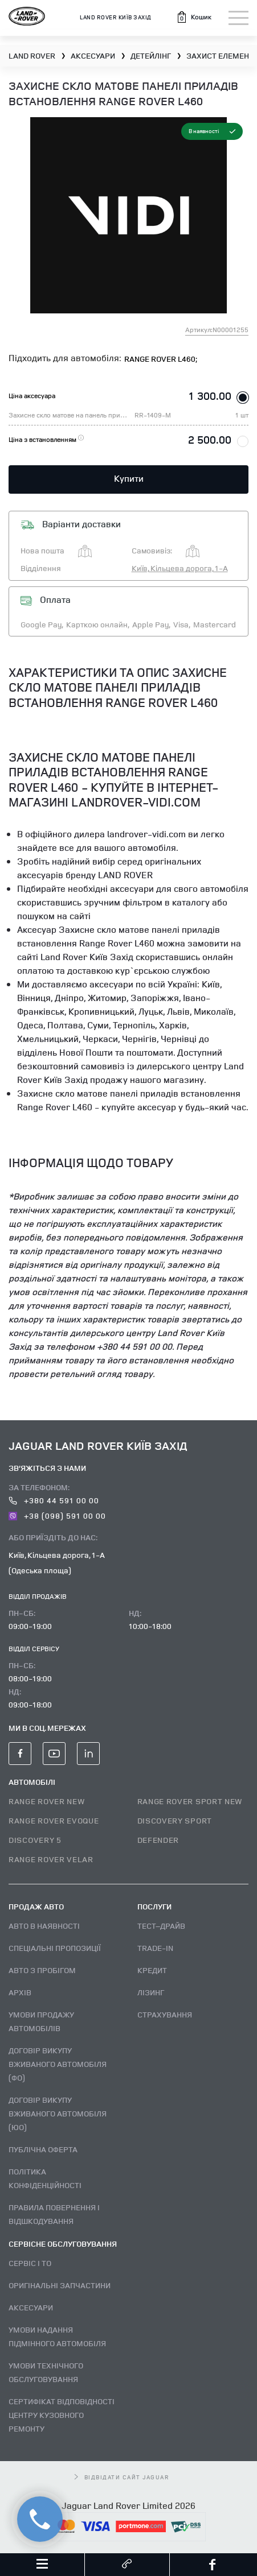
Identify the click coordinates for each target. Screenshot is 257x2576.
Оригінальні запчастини (60, 2285)
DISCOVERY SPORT (175, 1820)
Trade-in (155, 1947)
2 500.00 (209, 439)
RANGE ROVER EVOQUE (54, 1820)
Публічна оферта (43, 2149)
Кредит (152, 1970)
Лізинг (150, 1992)
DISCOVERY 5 (35, 1839)
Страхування (164, 2014)
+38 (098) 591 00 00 (57, 1515)
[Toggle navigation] (238, 17)
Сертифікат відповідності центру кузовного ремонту (62, 2415)
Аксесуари (31, 2307)
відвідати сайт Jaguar (122, 2477)
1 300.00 (210, 395)
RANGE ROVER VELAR (51, 1859)
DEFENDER (158, 1839)
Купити (129, 478)
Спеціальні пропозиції (55, 1947)
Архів (20, 1992)
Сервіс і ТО (30, 2262)
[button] (193, 17)
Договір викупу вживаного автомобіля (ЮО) (58, 2113)
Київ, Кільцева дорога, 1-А (180, 568)
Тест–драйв (161, 1925)
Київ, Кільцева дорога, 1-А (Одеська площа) (57, 1562)
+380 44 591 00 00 (54, 1500)
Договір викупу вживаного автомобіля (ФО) (58, 2064)
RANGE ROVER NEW (47, 1801)
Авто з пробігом (42, 1970)
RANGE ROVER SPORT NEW (190, 1801)
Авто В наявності (44, 1925)
